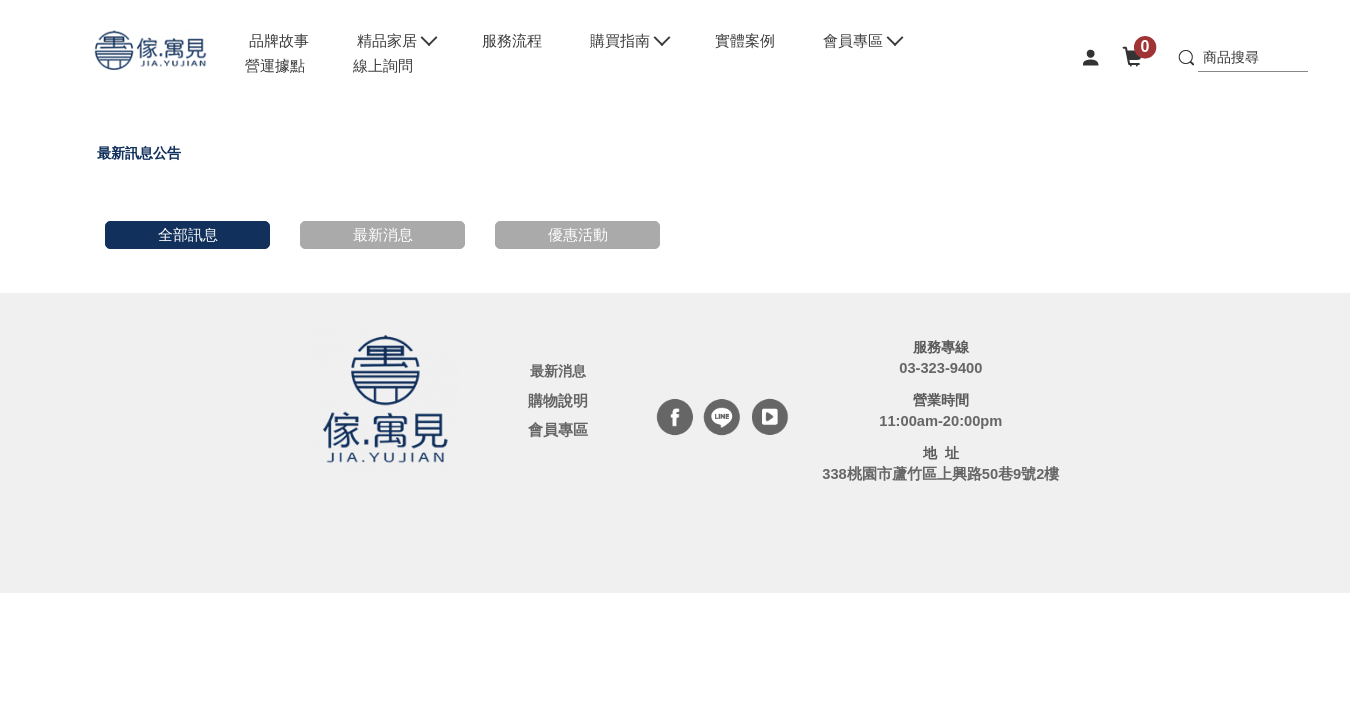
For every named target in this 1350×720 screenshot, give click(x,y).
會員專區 (558, 430)
